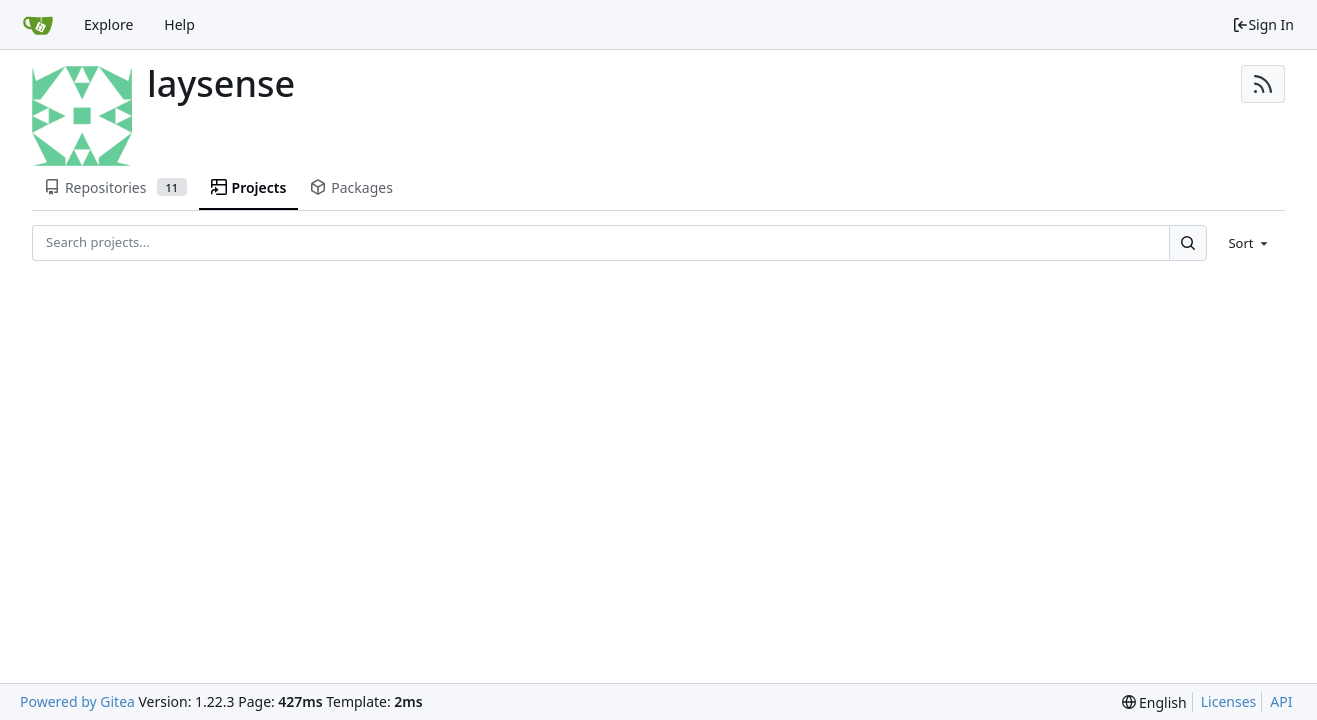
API (1281, 701)
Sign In (1263, 24)
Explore (108, 24)
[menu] (1249, 243)
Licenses (1229, 701)
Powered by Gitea (77, 701)
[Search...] (1188, 242)
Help (179, 24)
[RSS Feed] (1263, 84)
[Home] (38, 25)
